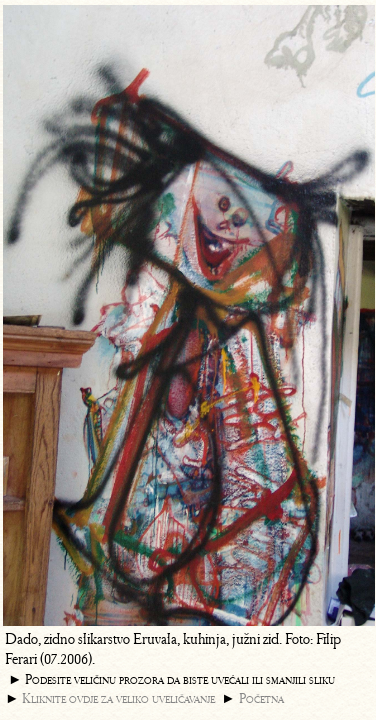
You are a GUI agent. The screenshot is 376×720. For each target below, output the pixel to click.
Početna (261, 698)
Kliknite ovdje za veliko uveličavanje (118, 698)
